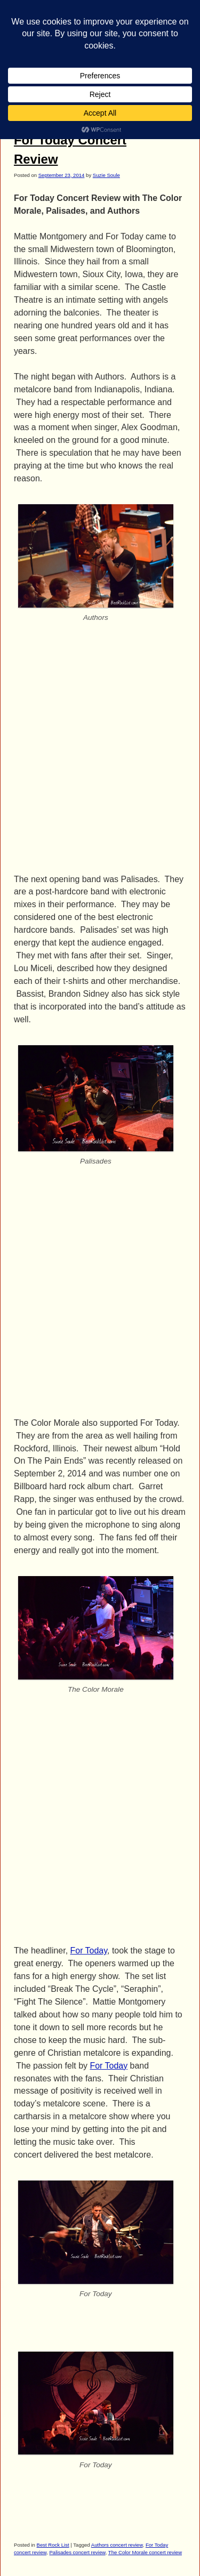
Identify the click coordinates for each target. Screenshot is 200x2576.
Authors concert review (117, 2545)
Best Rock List (53, 2545)
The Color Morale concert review (145, 2552)
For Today (88, 1950)
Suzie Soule (106, 175)
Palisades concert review (77, 2552)
